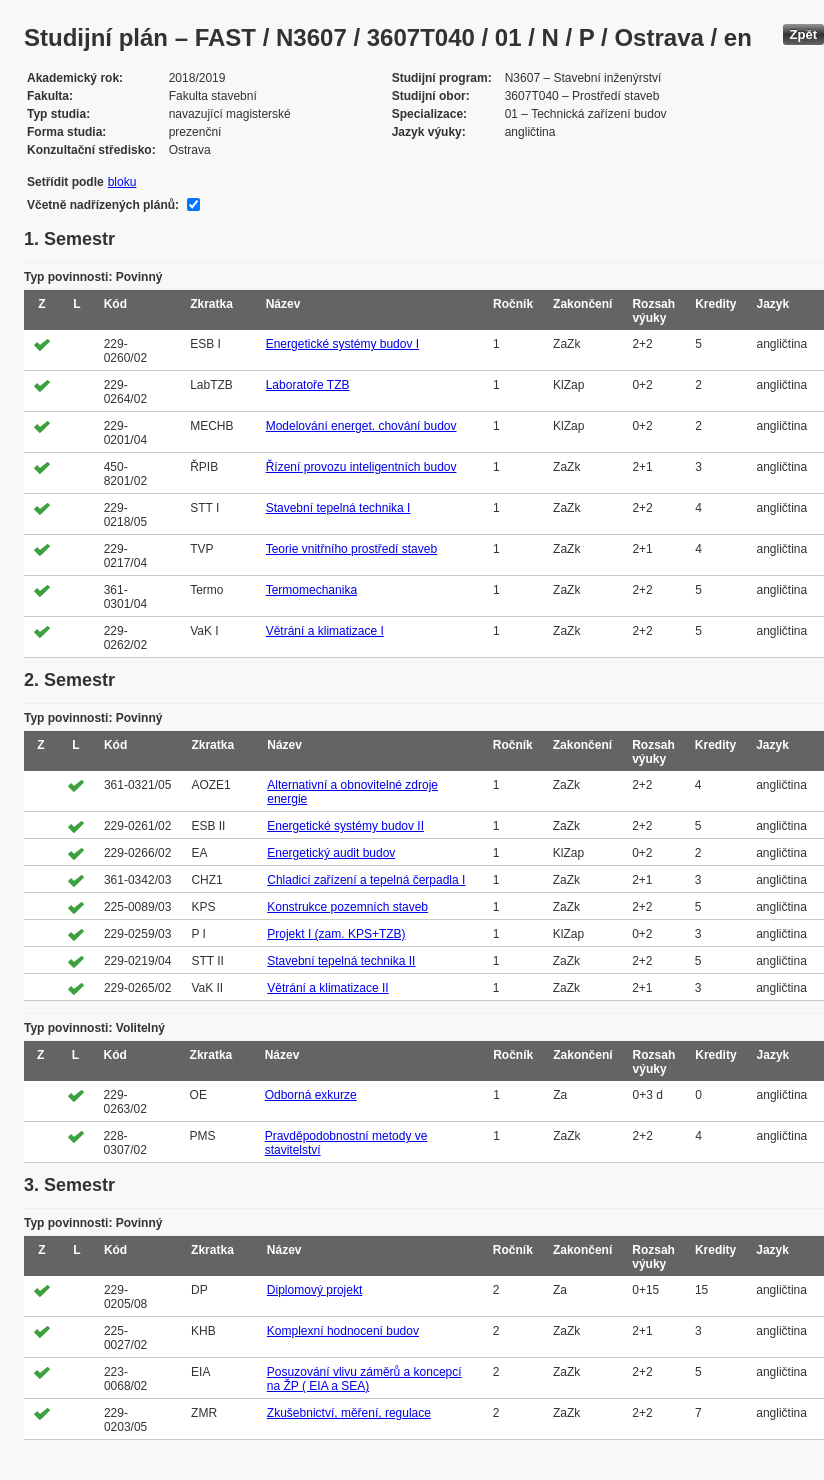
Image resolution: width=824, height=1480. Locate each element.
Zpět (803, 34)
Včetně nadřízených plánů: (103, 205)
